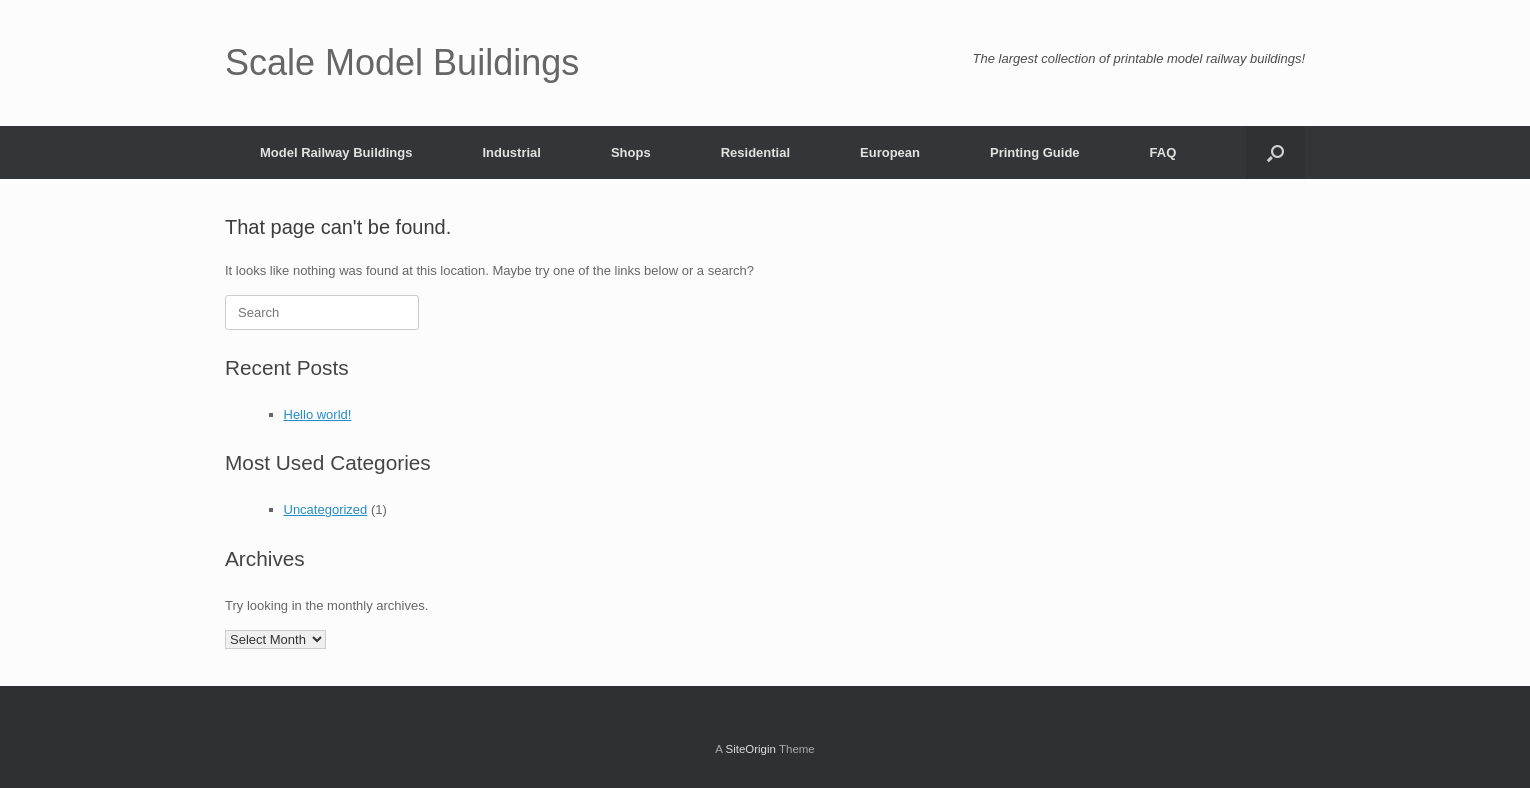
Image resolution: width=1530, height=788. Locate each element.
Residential (755, 152)
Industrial (511, 152)
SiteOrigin (750, 749)
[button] (1275, 152)
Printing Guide (1035, 152)
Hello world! (318, 414)
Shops (631, 152)
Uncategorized (326, 509)
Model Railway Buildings (336, 152)
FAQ (1163, 152)
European (890, 152)
